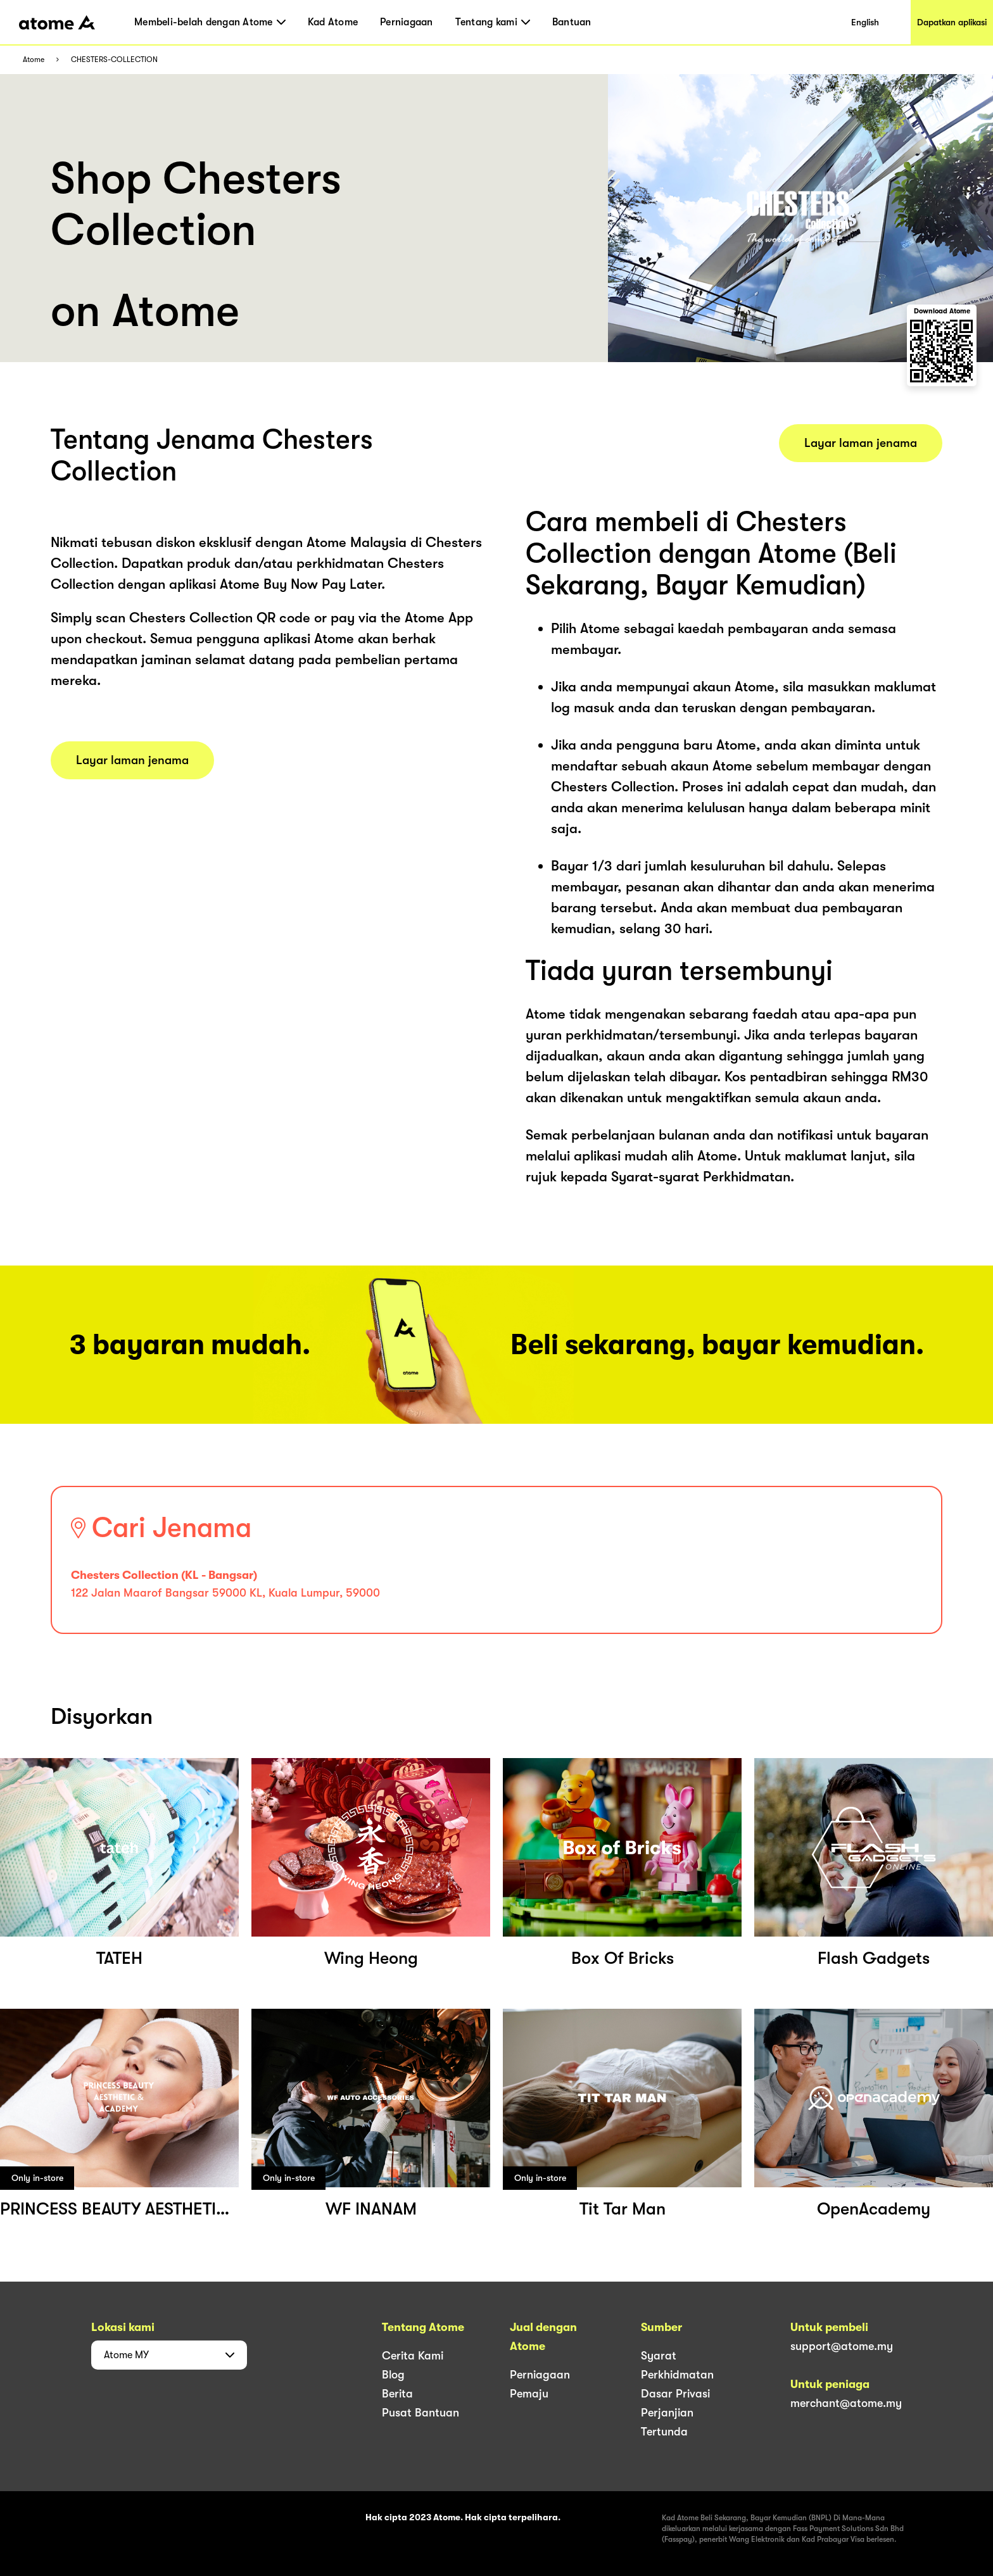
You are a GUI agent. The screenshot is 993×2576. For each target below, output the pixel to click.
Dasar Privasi (675, 2393)
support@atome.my (841, 2346)
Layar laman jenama (132, 760)
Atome (33, 60)
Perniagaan (406, 22)
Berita (397, 2393)
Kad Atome (333, 22)
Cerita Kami (412, 2355)
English (865, 22)
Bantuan (571, 22)
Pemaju (529, 2393)
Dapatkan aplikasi (952, 22)
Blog (393, 2374)
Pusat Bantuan (420, 2412)
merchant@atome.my (846, 2403)
